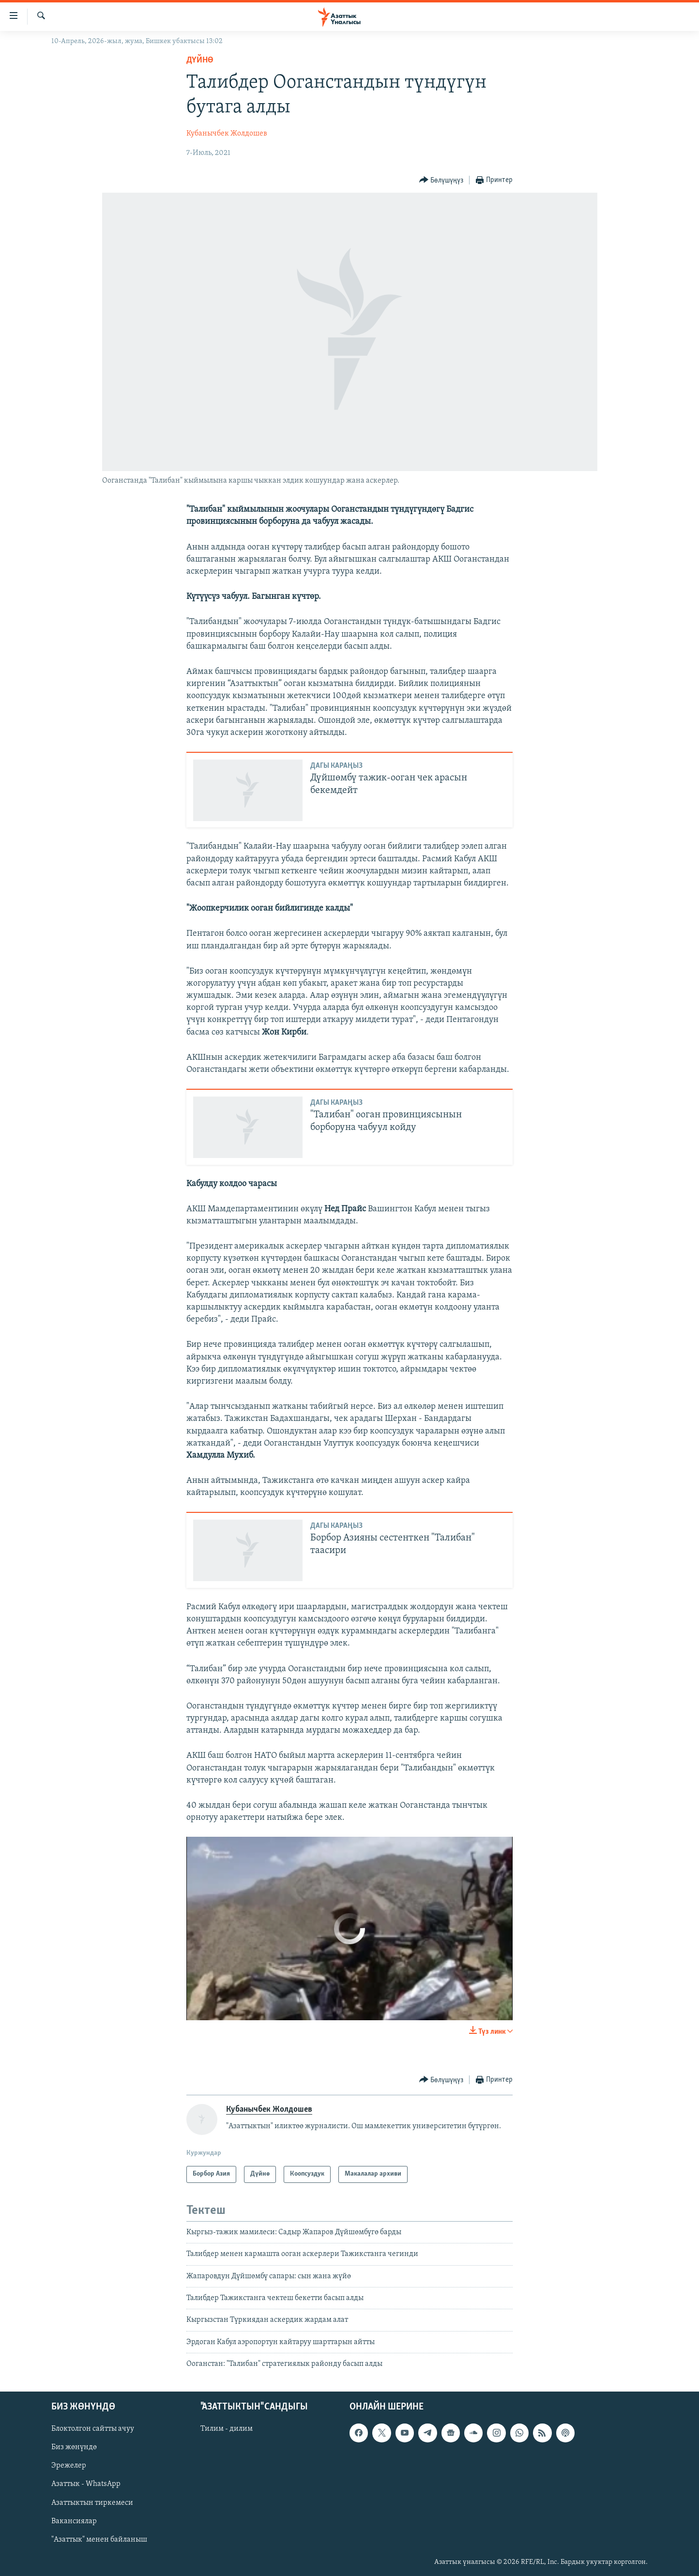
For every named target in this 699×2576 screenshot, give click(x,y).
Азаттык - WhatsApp (86, 2484)
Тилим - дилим (226, 2429)
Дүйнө (199, 60)
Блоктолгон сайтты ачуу (92, 2429)
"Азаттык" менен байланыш (99, 2539)
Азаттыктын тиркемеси (92, 2502)
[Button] (441, 180)
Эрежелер (68, 2465)
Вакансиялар (74, 2521)
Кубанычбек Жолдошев (226, 133)
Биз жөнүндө (74, 2447)
